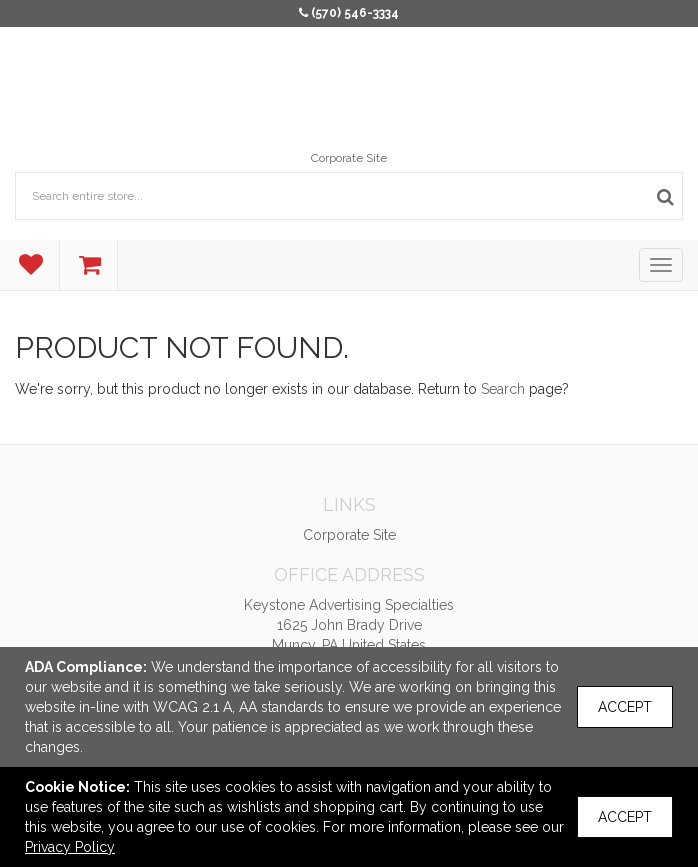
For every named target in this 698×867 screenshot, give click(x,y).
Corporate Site (349, 158)
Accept (625, 707)
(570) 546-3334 (355, 13)
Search (503, 389)
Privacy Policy (70, 847)
